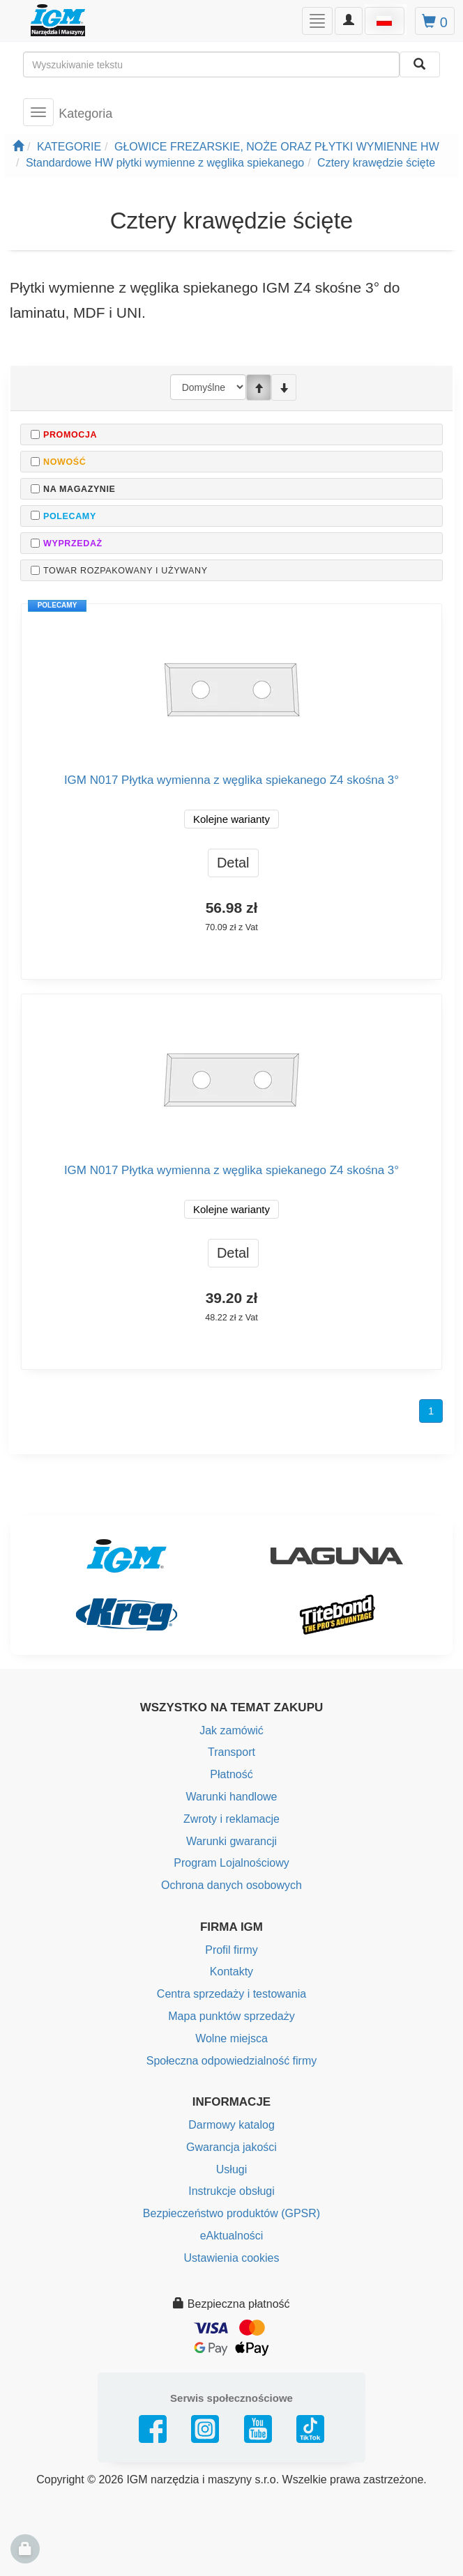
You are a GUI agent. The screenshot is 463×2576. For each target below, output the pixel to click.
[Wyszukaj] (420, 64)
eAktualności (232, 2236)
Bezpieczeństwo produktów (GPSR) (231, 2213)
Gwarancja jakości (231, 2147)
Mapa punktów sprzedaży (231, 2016)
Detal (233, 862)
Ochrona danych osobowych (231, 1885)
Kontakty (231, 1971)
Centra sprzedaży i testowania (231, 1994)
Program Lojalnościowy (231, 1863)
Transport (231, 1752)
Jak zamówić (231, 1730)
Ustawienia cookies (232, 2258)
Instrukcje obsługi (231, 2191)
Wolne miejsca (231, 2038)
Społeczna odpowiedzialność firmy (231, 2061)
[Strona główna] (18, 147)
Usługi (231, 2169)
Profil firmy (231, 1950)
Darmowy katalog (231, 2125)
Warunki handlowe (231, 1797)
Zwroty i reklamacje (231, 1819)
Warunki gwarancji (231, 1841)
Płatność (231, 1774)
